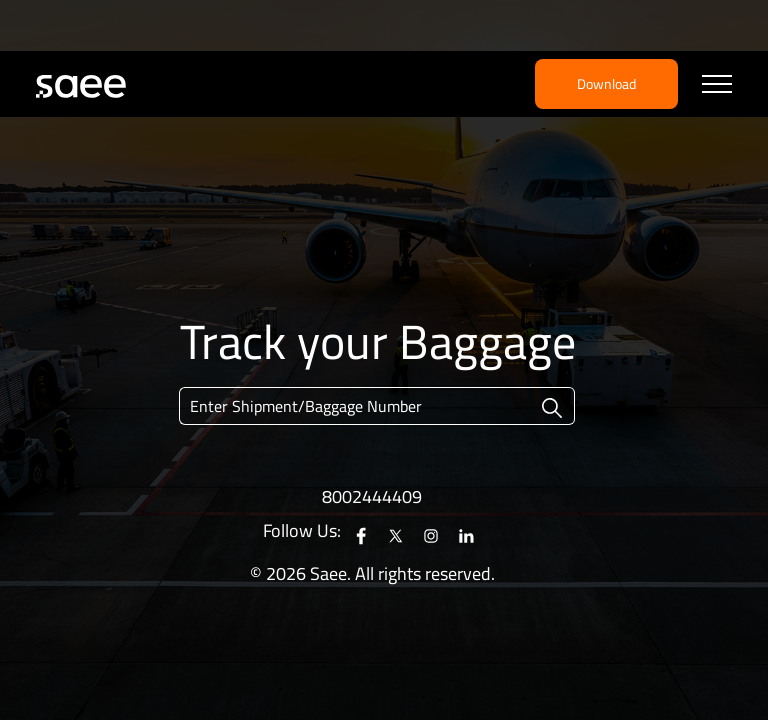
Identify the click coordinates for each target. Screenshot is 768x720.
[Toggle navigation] (717, 84)
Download (606, 84)
